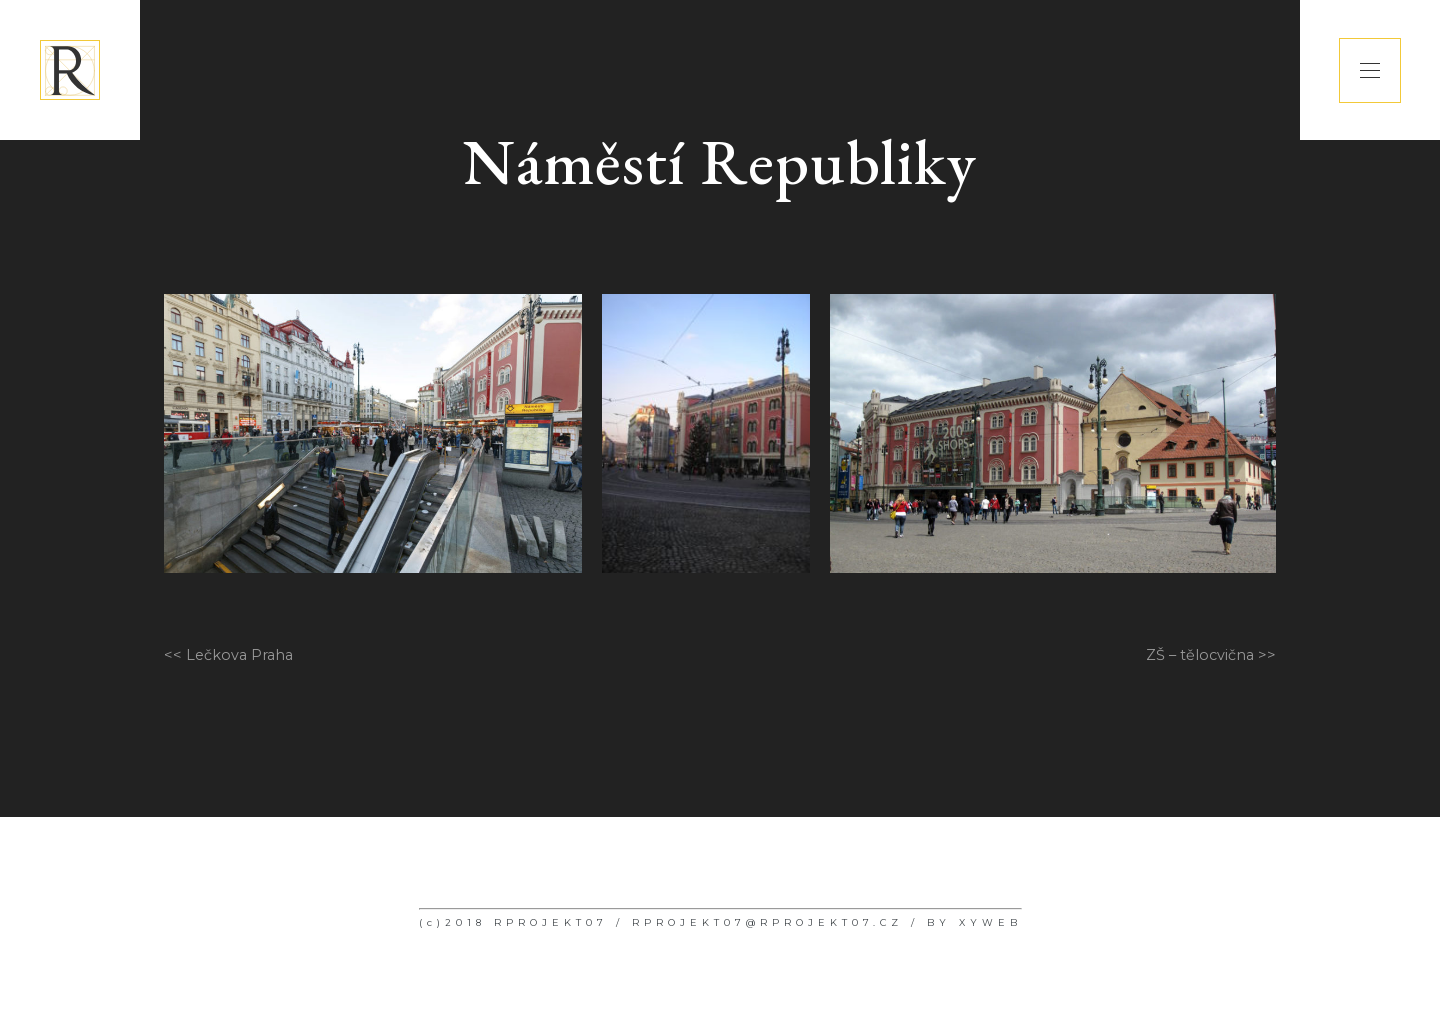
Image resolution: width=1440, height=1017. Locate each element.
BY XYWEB (974, 922)
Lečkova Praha (239, 655)
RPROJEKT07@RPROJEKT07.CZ (767, 922)
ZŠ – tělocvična (1200, 655)
